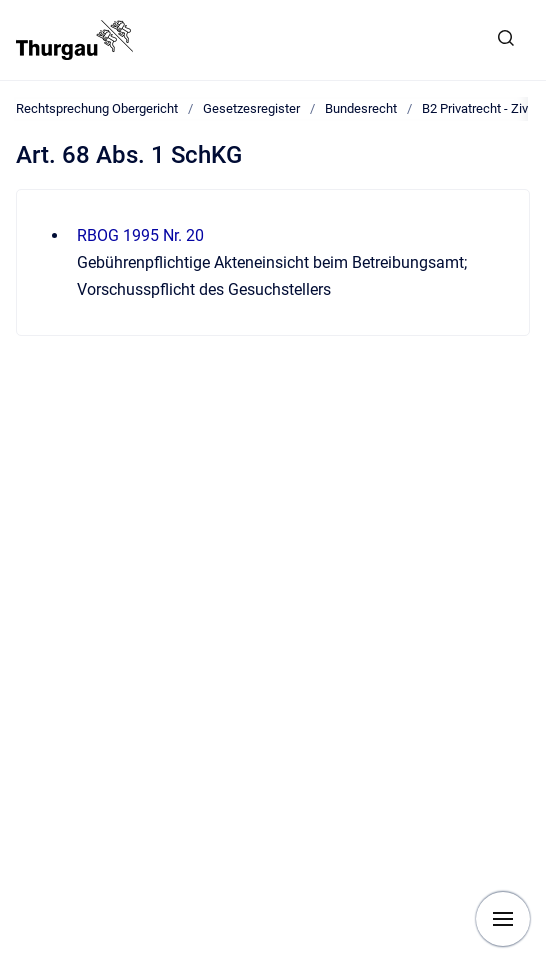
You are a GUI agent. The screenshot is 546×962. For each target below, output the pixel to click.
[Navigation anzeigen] (503, 919)
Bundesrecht (361, 108)
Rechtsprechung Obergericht (97, 108)
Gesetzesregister (251, 108)
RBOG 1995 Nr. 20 (140, 235)
